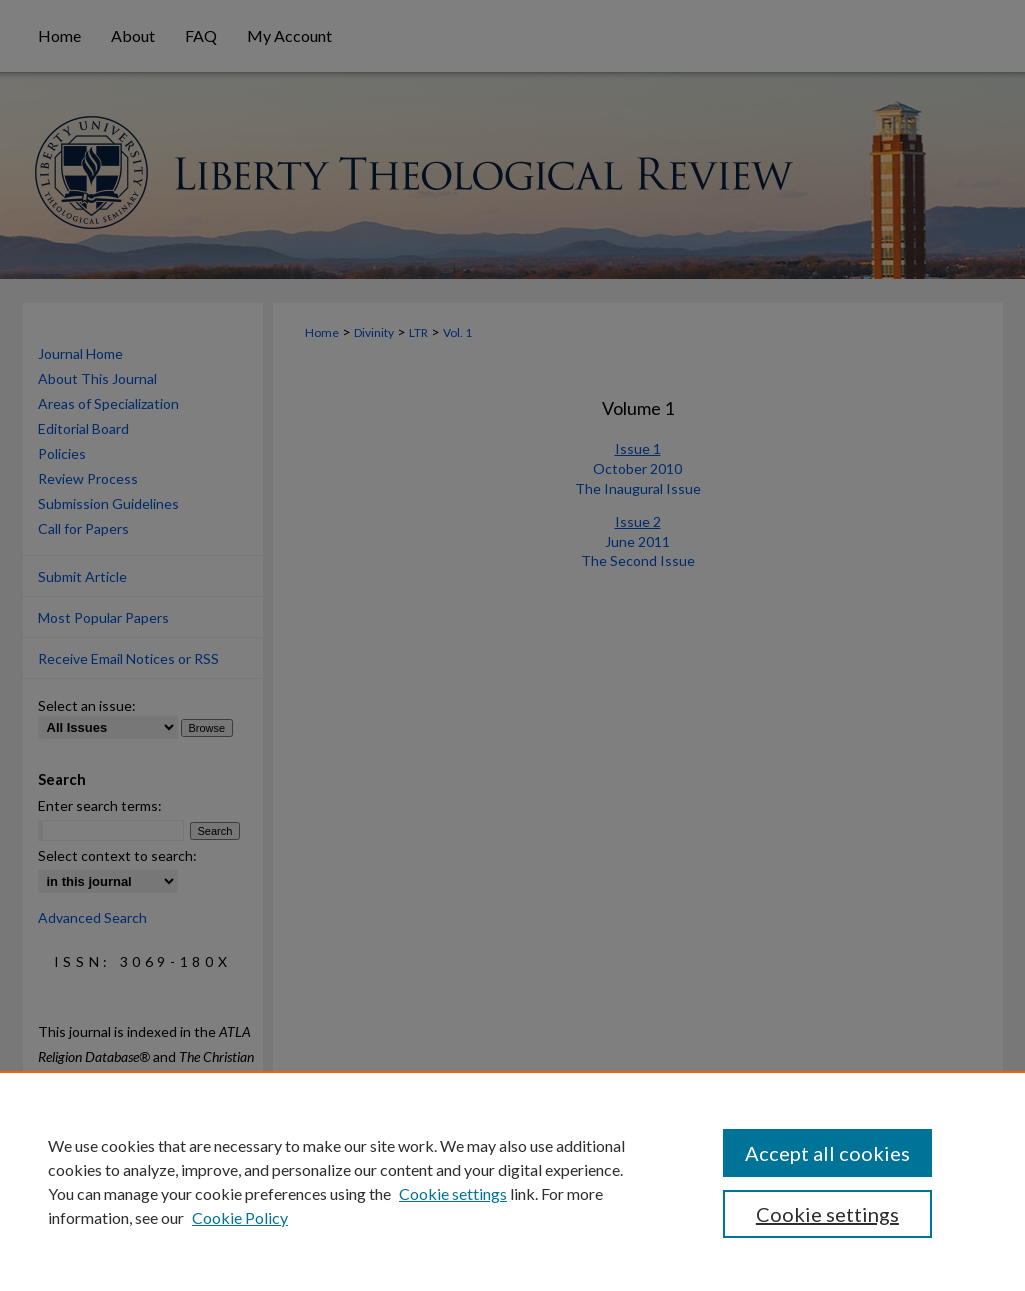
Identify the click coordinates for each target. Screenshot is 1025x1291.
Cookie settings (453, 1193)
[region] (512, 1181)
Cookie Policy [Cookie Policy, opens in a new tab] (240, 1217)
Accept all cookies (827, 1153)
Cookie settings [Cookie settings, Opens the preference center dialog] (827, 1214)
